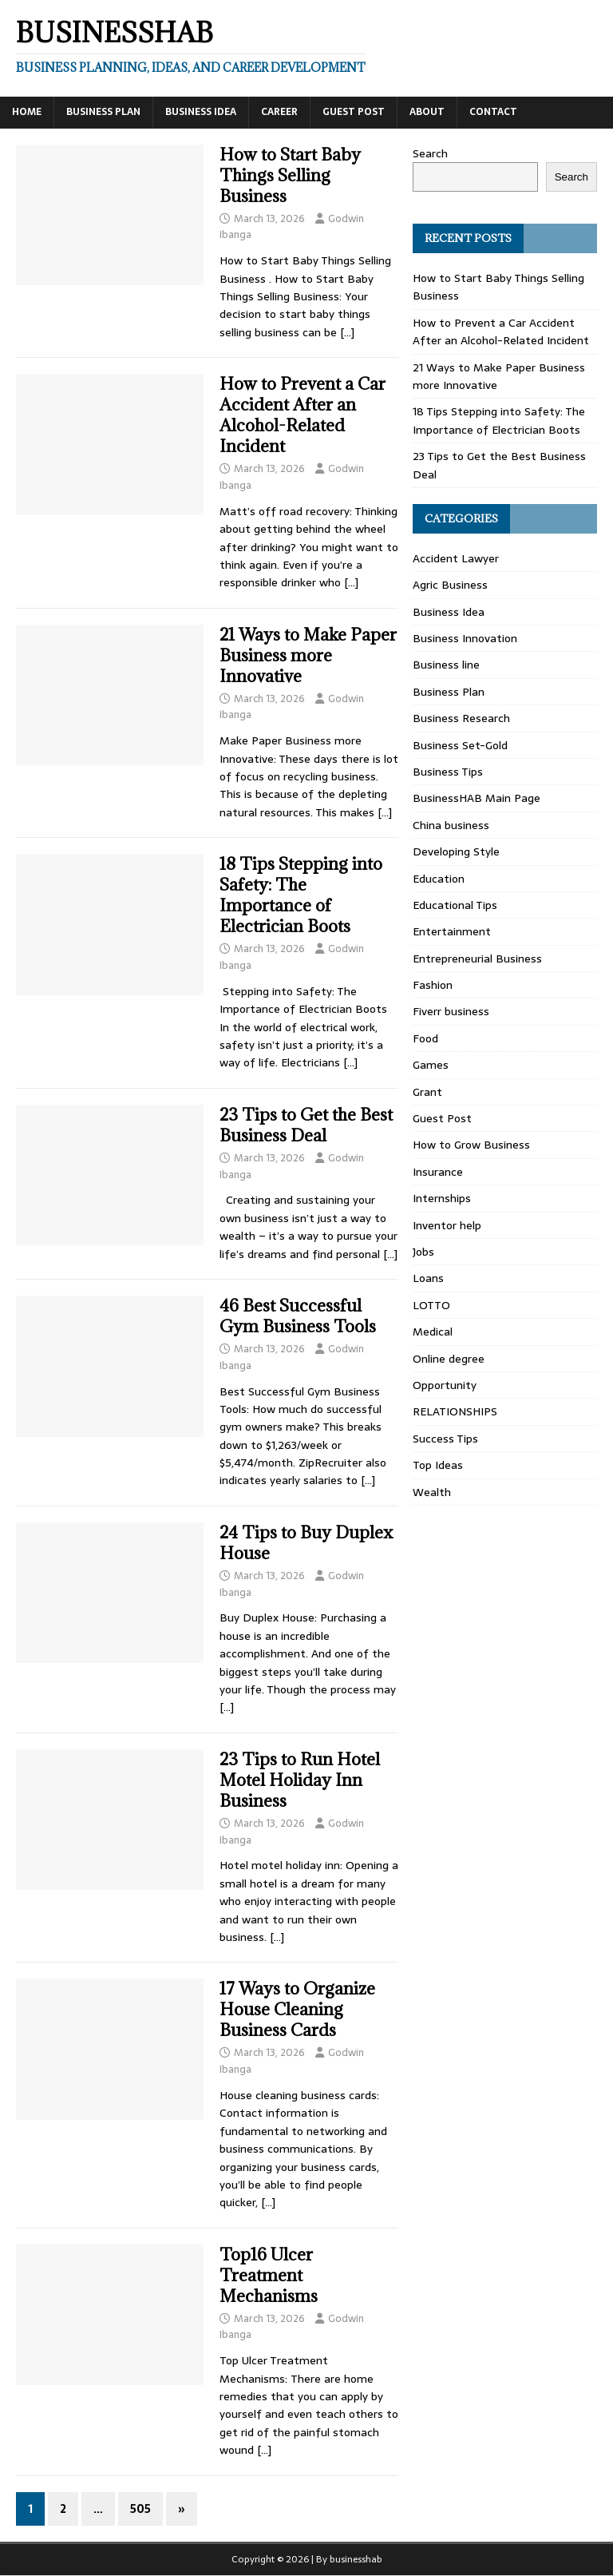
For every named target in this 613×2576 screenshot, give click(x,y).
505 (140, 2509)
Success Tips (445, 1438)
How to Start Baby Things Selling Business (290, 175)
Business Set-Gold (460, 745)
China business (451, 825)
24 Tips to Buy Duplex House (306, 1543)
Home (27, 112)
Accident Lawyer (456, 558)
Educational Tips (455, 905)
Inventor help (447, 1225)
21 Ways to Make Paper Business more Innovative (308, 655)
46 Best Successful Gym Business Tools (297, 1316)
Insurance (438, 1172)
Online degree (448, 1358)
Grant (427, 1092)
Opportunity (445, 1385)
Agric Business (450, 584)
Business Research (461, 718)
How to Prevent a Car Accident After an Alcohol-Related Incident (302, 415)
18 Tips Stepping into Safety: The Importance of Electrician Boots (300, 895)
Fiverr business (451, 1011)
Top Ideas (438, 1465)
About (427, 112)
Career (279, 112)
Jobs (423, 1251)
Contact (493, 112)
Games (431, 1065)
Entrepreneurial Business (477, 958)
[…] (347, 332)
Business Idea (200, 112)
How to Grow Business (471, 1144)
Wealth (432, 1492)
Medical (433, 1331)
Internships (442, 1198)
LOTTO (431, 1305)
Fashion (433, 985)
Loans (428, 1278)
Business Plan (103, 112)
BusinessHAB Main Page (476, 798)
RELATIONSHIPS (455, 1411)
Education (439, 878)
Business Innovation (465, 638)
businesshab (356, 2559)
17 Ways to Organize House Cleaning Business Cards (297, 2009)
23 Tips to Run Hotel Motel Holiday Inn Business (299, 1780)
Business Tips (448, 771)
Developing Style (456, 851)
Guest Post (353, 112)
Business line (446, 664)
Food (425, 1038)
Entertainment (452, 931)
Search (430, 153)
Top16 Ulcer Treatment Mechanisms (268, 2275)
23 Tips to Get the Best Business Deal (306, 1125)
